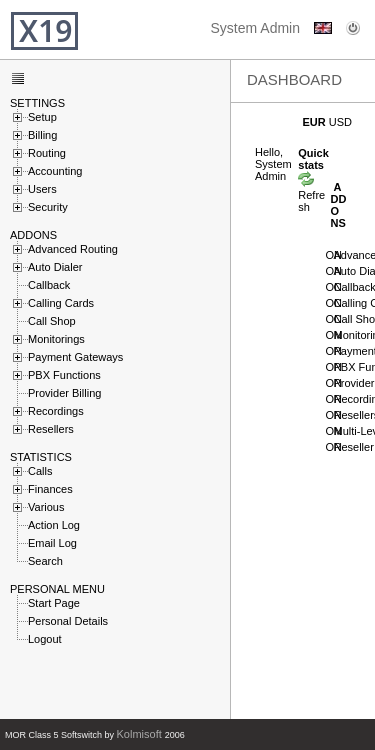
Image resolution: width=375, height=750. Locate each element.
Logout (45, 638)
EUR (314, 122)
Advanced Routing (73, 248)
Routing (47, 152)
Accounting (55, 170)
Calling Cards (61, 302)
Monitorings (56, 338)
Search (45, 560)
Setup (42, 116)
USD (340, 122)
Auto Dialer (55, 266)
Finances (50, 488)
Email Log (52, 542)
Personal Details (68, 620)
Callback (49, 284)
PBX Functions (64, 374)
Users (42, 188)
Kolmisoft (141, 734)
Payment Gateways (75, 356)
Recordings (56, 410)
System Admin (255, 28)
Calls (40, 470)
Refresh (311, 195)
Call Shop (52, 320)
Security (48, 206)
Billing (42, 134)
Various (46, 506)
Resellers (51, 428)
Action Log (54, 524)
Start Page (54, 602)
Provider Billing (64, 392)
